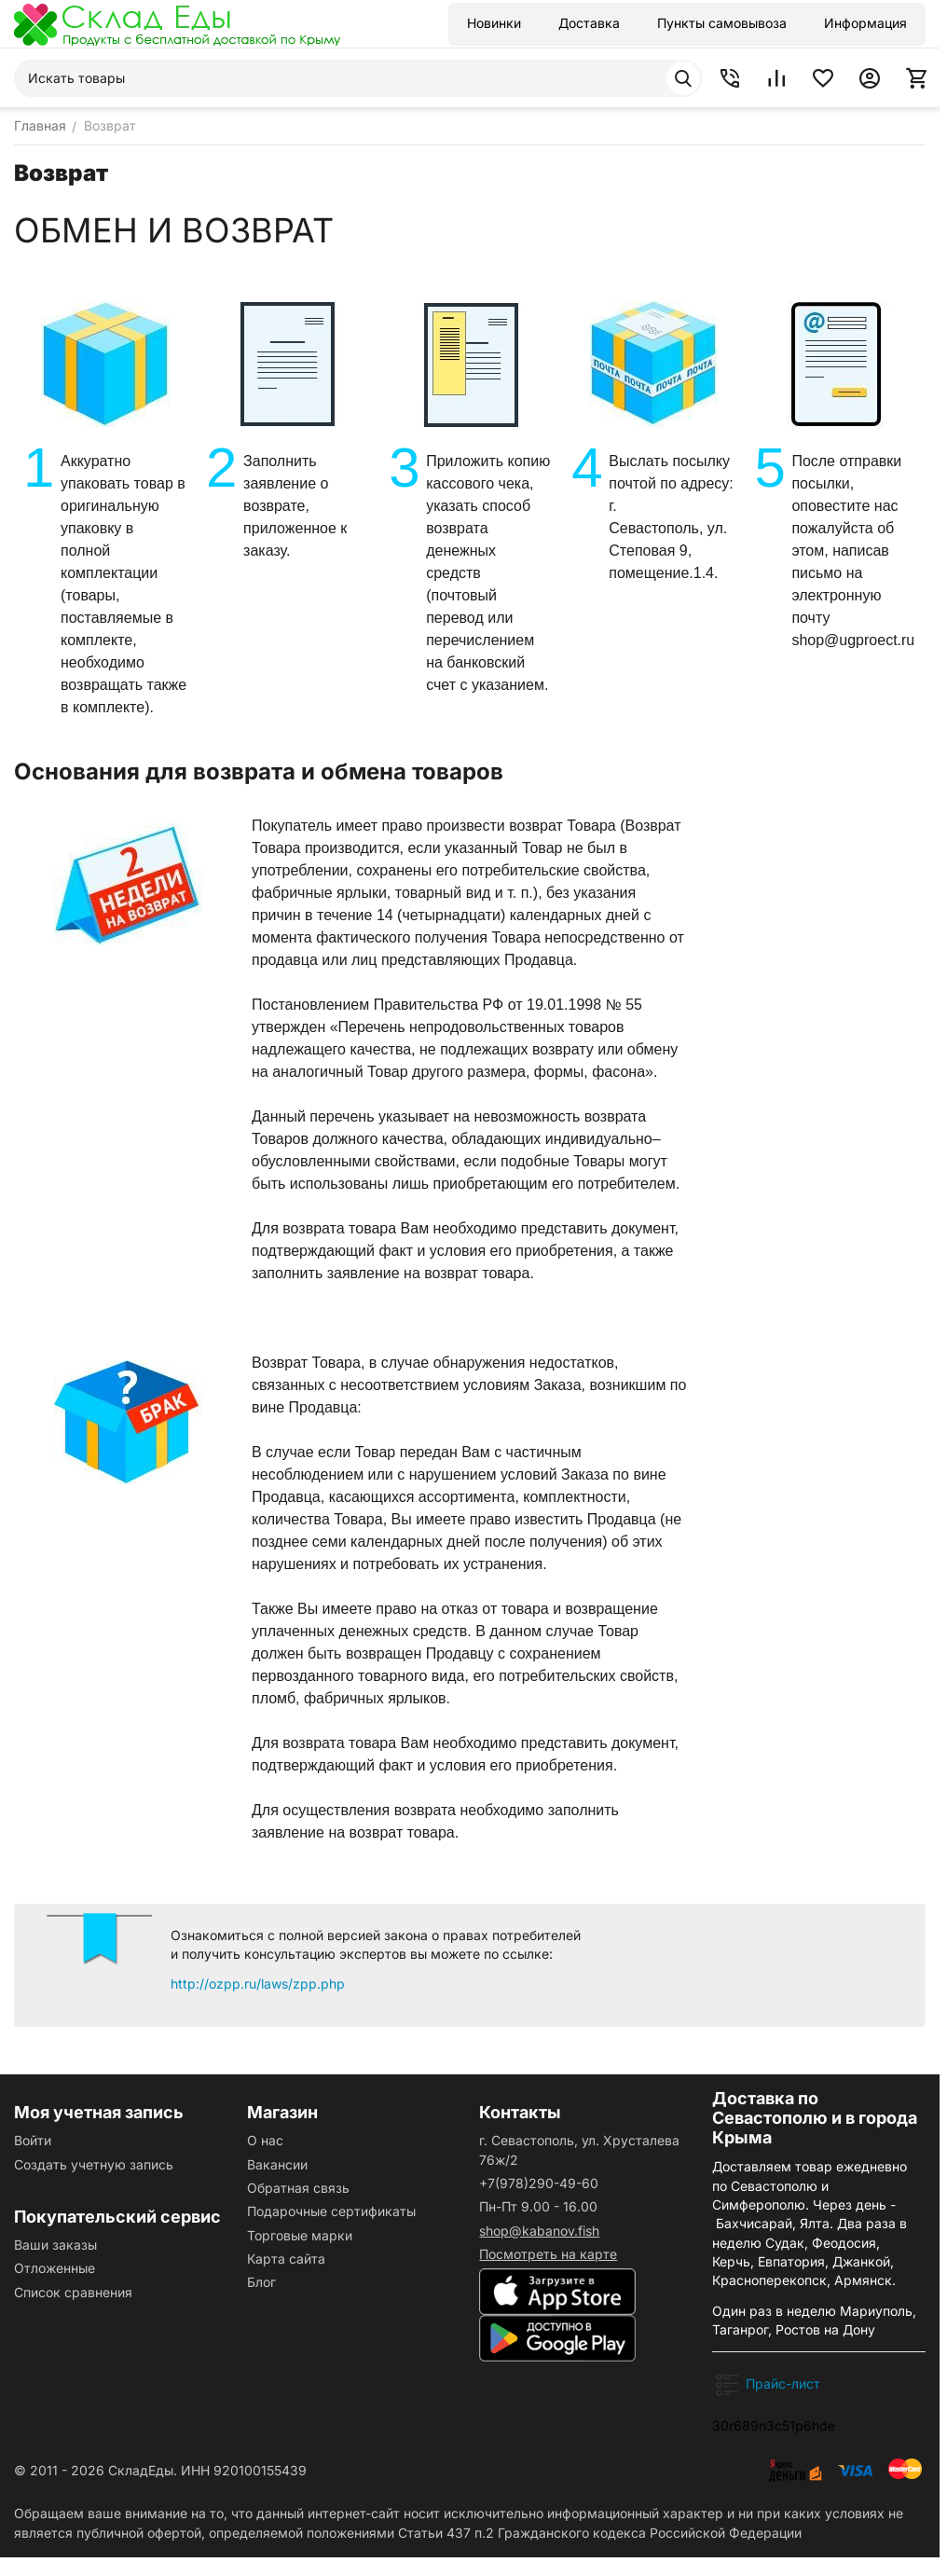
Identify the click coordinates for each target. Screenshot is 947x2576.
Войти (32, 2140)
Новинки (494, 23)
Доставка (589, 23)
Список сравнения (73, 2292)
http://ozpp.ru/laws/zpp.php (258, 1983)
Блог (261, 2282)
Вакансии (277, 2164)
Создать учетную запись (93, 2164)
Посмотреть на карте (548, 2254)
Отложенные (54, 2268)
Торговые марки (299, 2235)
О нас (265, 2140)
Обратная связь (298, 2188)
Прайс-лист (783, 2383)
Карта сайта (286, 2258)
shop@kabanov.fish (539, 2231)
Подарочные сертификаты (331, 2211)
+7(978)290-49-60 (538, 2183)
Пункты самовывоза (722, 23)
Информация (865, 23)
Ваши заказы (55, 2244)
